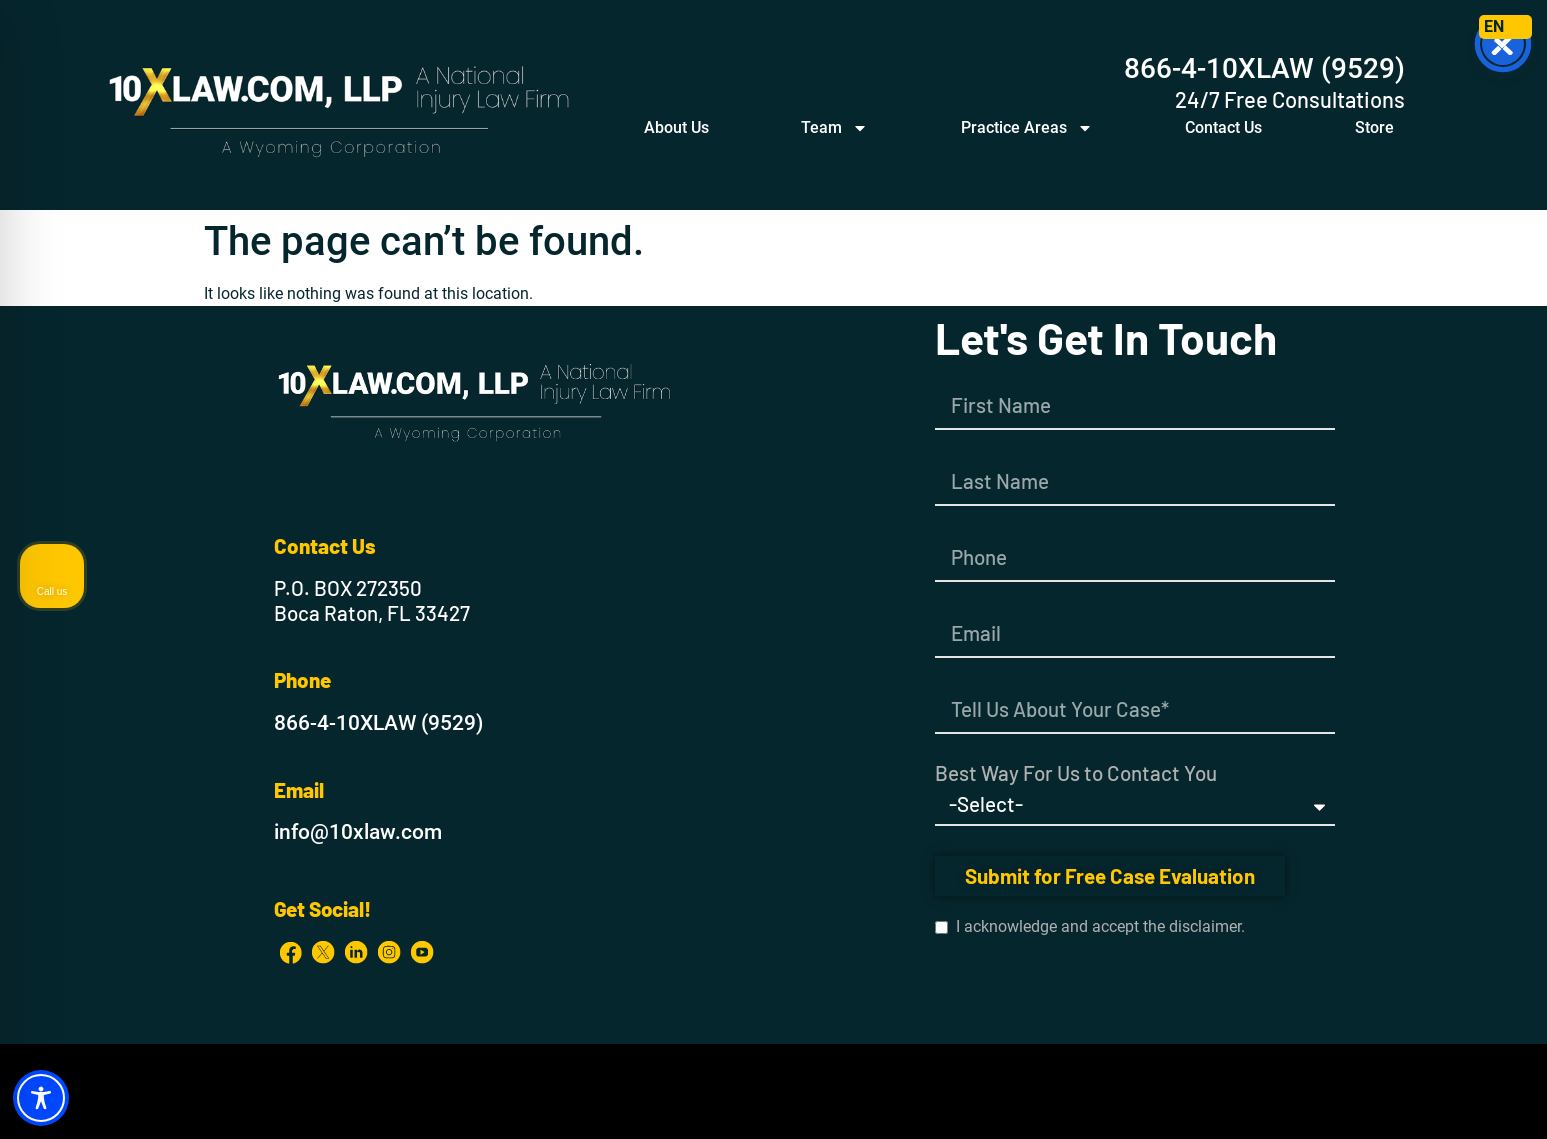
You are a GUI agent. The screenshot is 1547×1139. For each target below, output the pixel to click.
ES (1517, 26)
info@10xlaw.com (358, 832)
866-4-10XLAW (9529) (1264, 68)
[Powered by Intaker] (1377, 1097)
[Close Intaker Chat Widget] (1481, 500)
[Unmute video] (1193, 500)
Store (1374, 127)
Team (834, 128)
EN (1494, 26)
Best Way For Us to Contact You (1076, 773)
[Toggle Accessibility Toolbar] (41, 1098)
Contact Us (1223, 127)
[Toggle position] (1439, 500)
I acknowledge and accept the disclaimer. (1090, 927)
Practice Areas (1027, 128)
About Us (676, 127)
